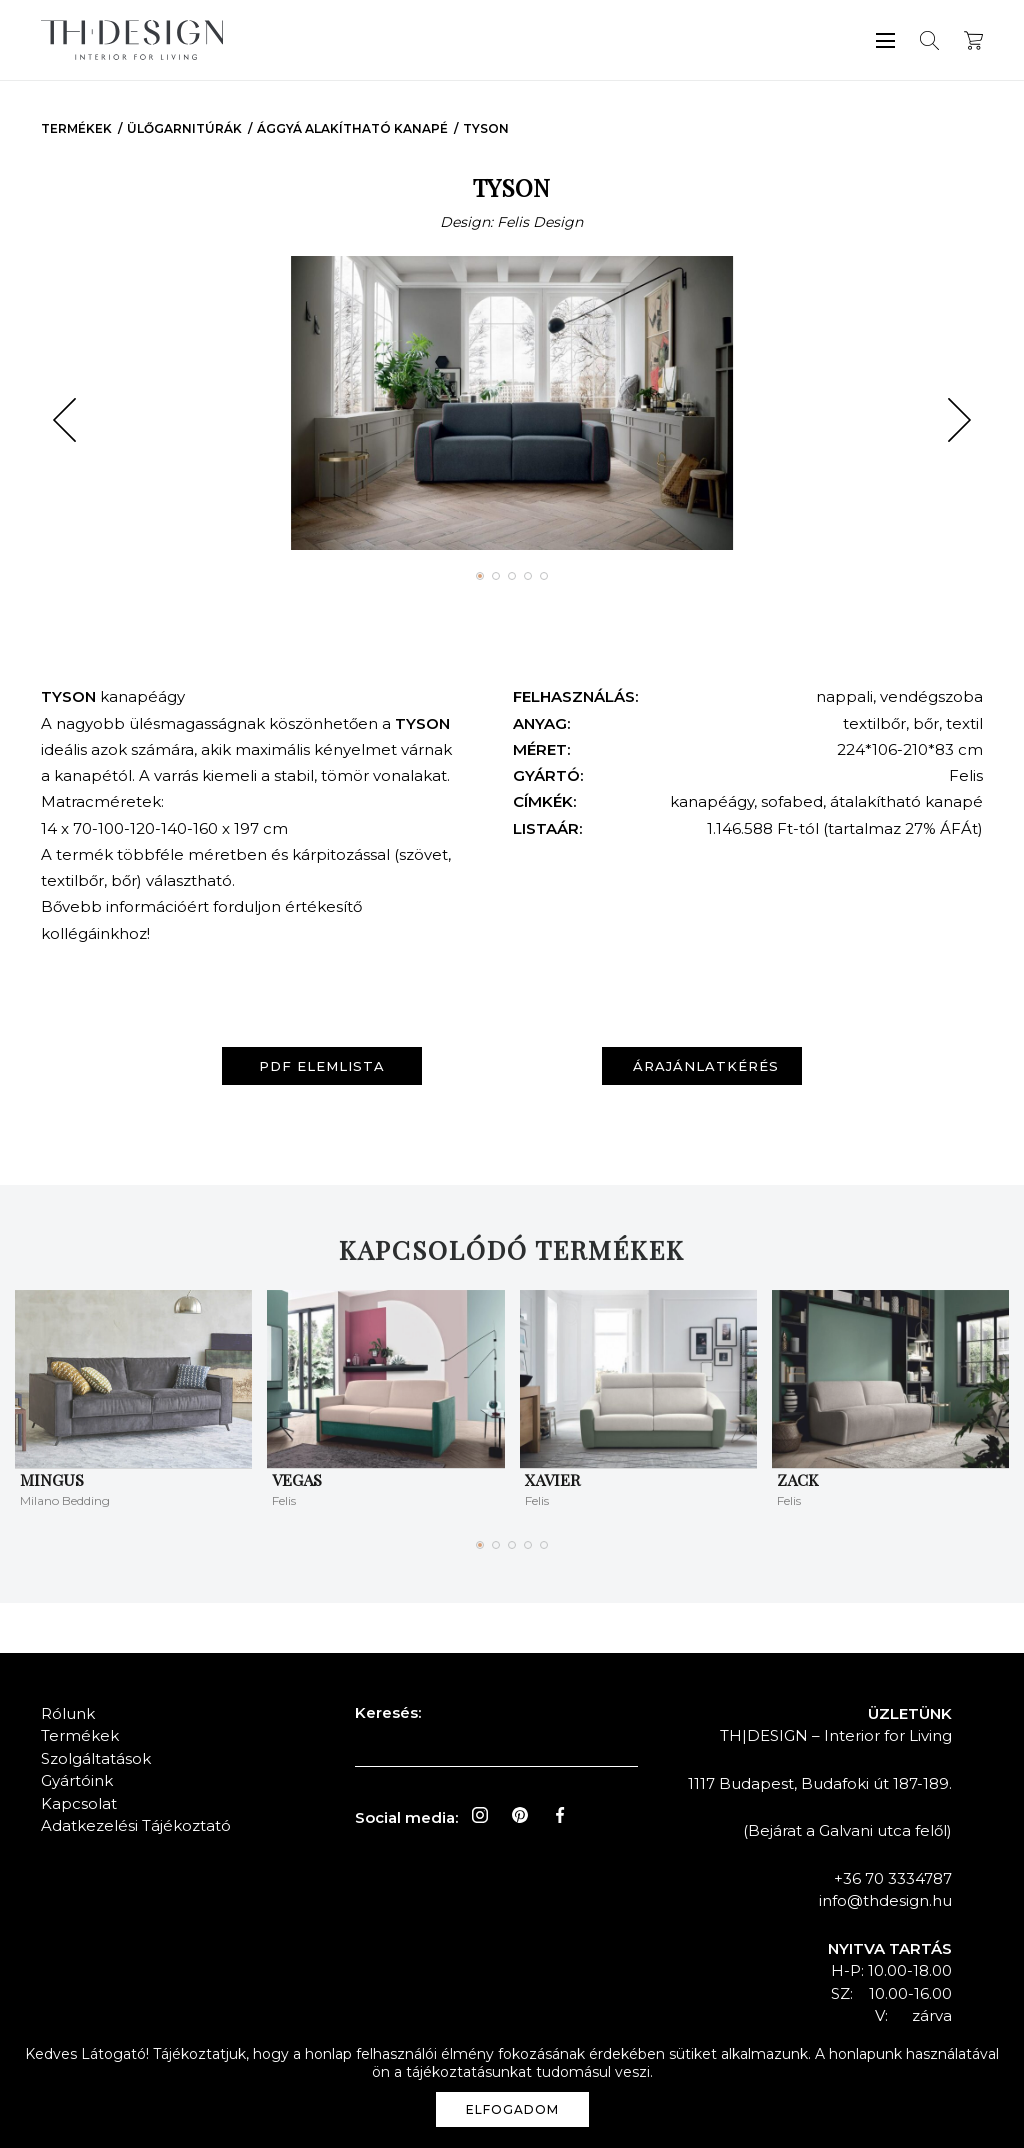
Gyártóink (77, 1780)
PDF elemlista (322, 1066)
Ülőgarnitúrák (184, 128)
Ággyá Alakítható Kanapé (352, 128)
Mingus (52, 1479)
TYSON (486, 128)
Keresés (929, 40)
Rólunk (68, 1713)
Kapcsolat (79, 1803)
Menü (885, 40)
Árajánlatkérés (706, 1066)
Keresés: (388, 1712)
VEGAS (297, 1479)
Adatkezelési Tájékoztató (136, 1825)
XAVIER (552, 1479)
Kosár (973, 40)
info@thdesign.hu (885, 1900)
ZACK (797, 1479)
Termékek (76, 128)
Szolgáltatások (96, 1758)
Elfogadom (512, 2109)
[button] (64, 420)
